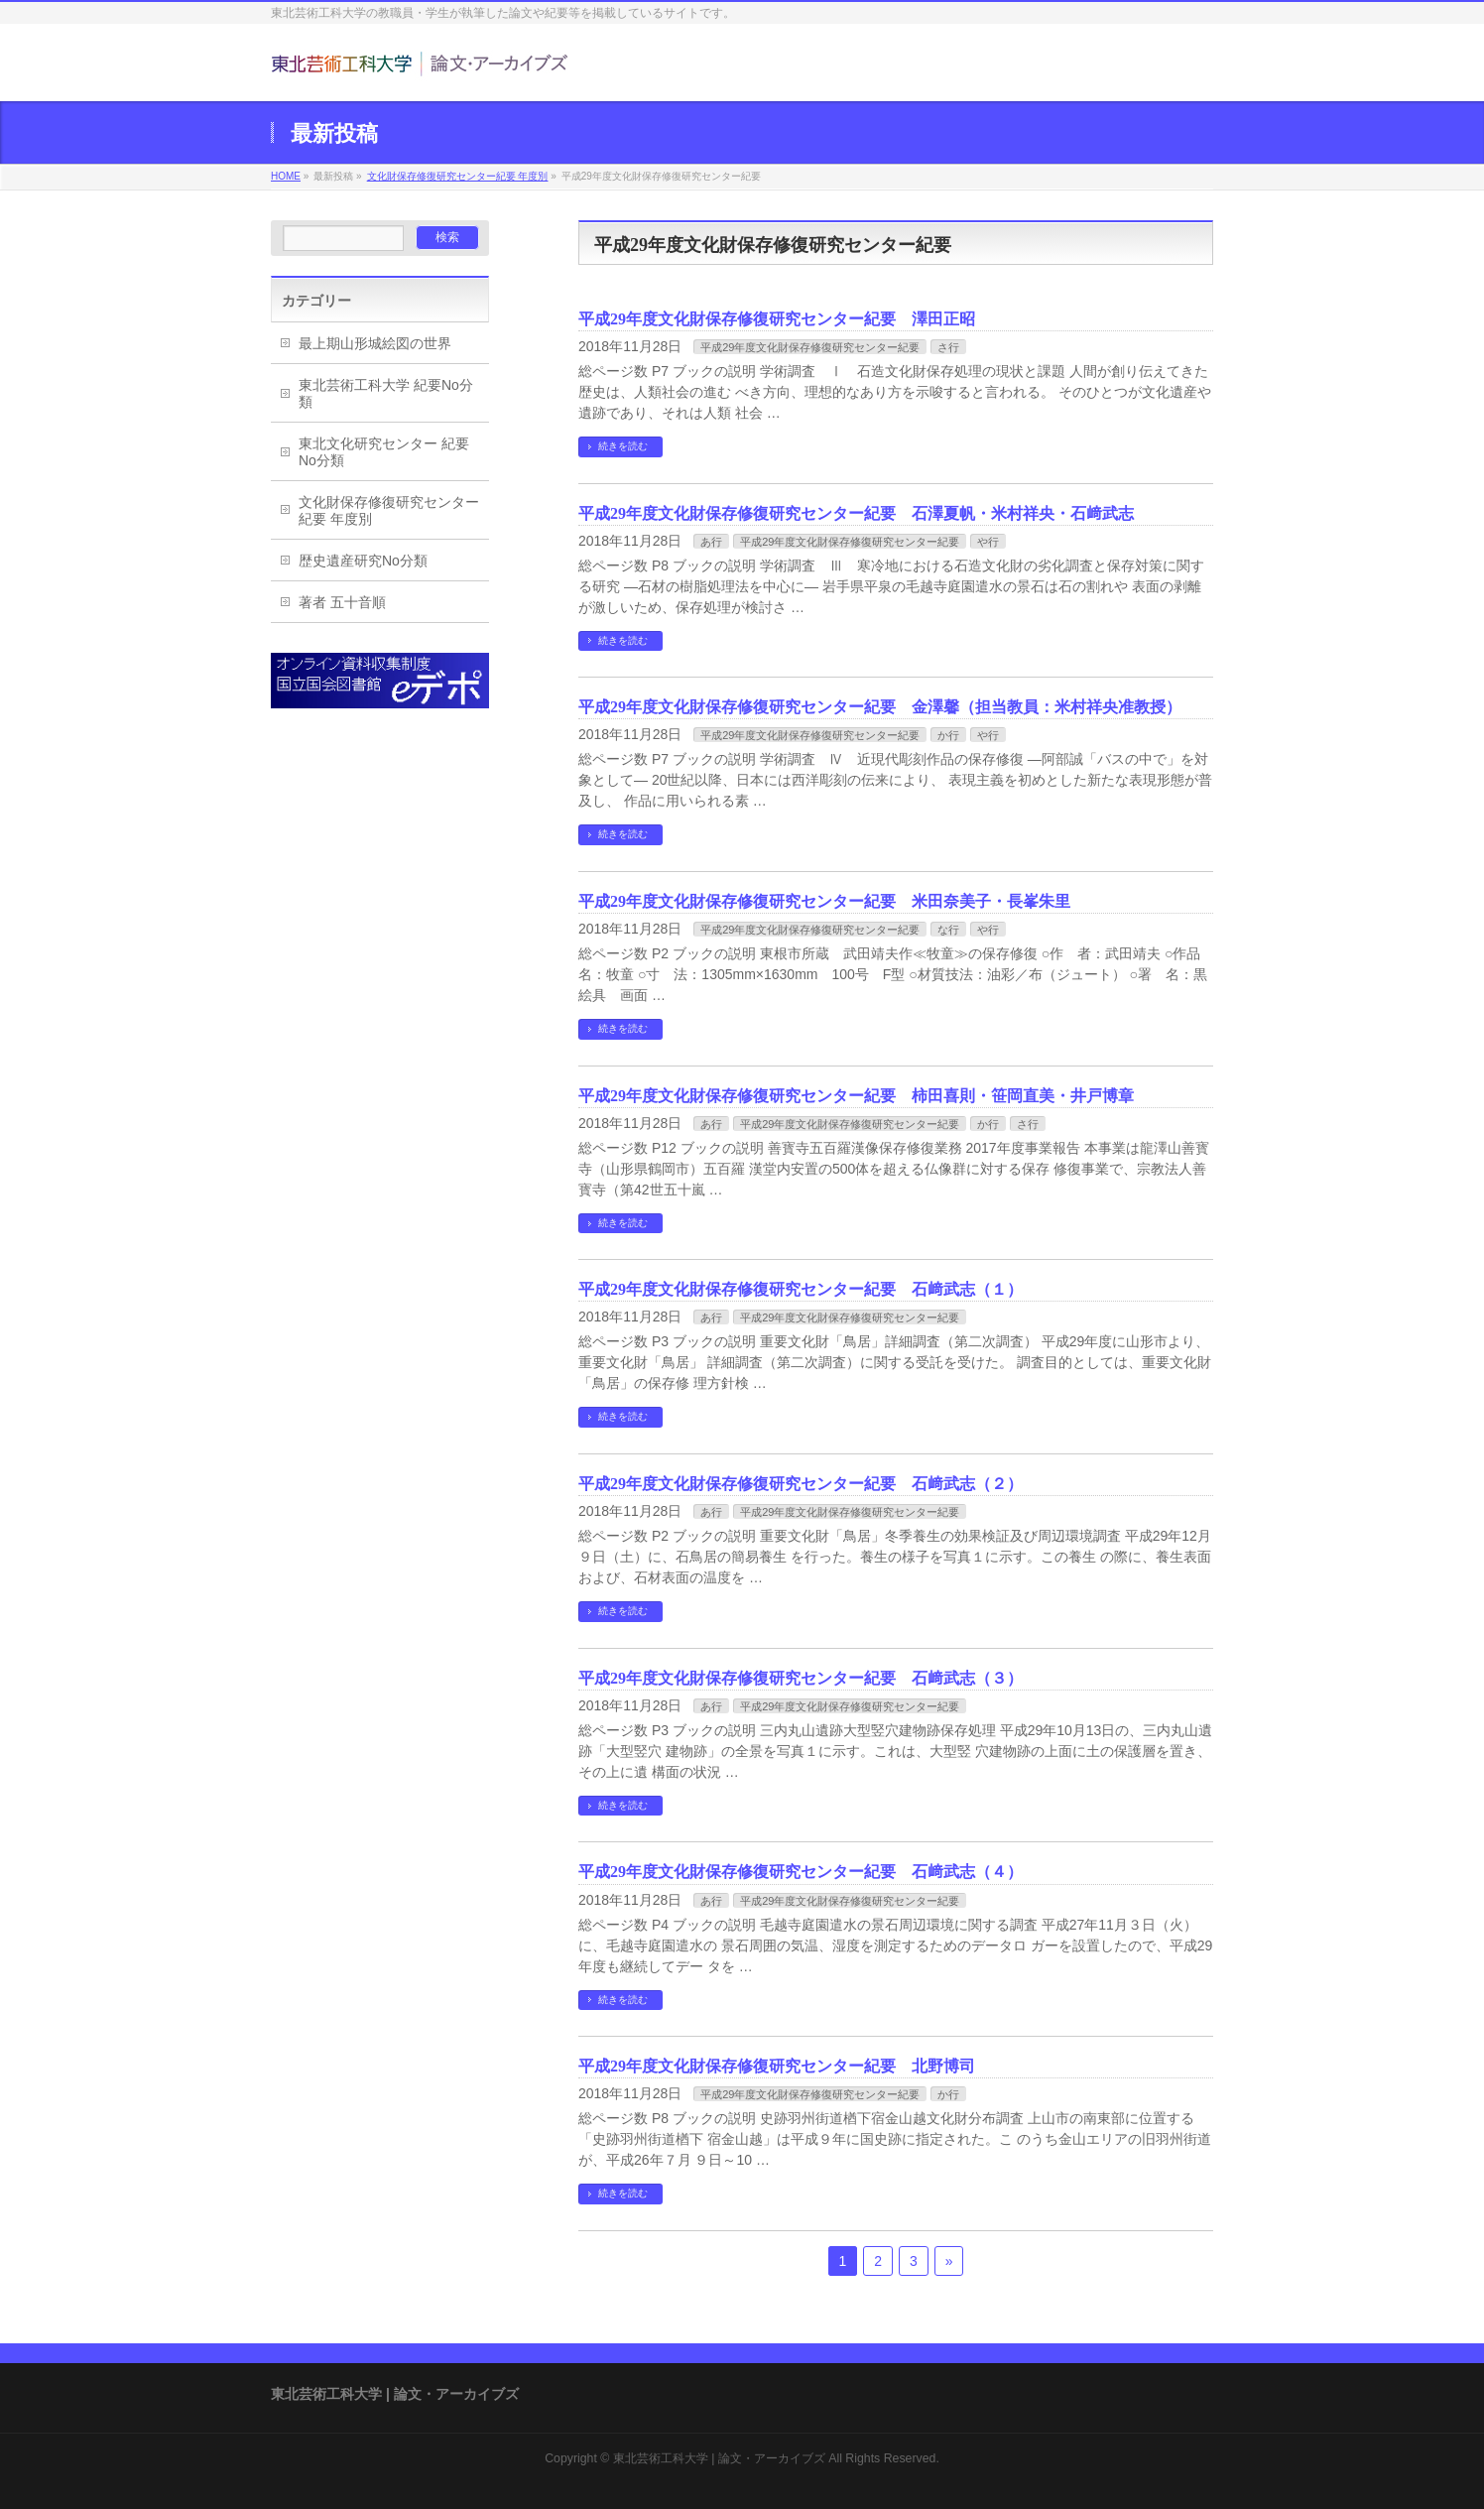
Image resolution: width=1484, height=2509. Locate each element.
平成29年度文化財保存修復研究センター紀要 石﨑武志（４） (800, 1871)
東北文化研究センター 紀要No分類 (384, 452)
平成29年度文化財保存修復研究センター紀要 (810, 347)
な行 (948, 930)
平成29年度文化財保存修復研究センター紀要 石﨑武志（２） (800, 1483)
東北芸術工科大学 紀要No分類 (386, 393)
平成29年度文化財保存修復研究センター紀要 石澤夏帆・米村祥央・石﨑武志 (856, 513)
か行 (948, 735)
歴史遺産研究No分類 (363, 560)
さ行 (948, 347)
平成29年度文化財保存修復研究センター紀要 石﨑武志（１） (800, 1289)
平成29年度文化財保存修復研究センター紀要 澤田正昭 (776, 319)
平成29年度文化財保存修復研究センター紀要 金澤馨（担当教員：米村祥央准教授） (879, 706)
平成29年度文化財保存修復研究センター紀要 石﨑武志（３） (800, 1678)
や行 (988, 542)
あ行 (711, 542)
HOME (286, 176)
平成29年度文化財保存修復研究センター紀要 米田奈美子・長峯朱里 (824, 901)
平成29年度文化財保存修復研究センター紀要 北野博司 (776, 2066)
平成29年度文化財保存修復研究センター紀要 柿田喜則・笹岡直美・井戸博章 (856, 1095)
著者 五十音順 (342, 602)
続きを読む (623, 445)
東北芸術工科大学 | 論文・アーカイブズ (719, 2458)
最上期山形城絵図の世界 (375, 343)
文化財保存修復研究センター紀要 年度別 (458, 176)
